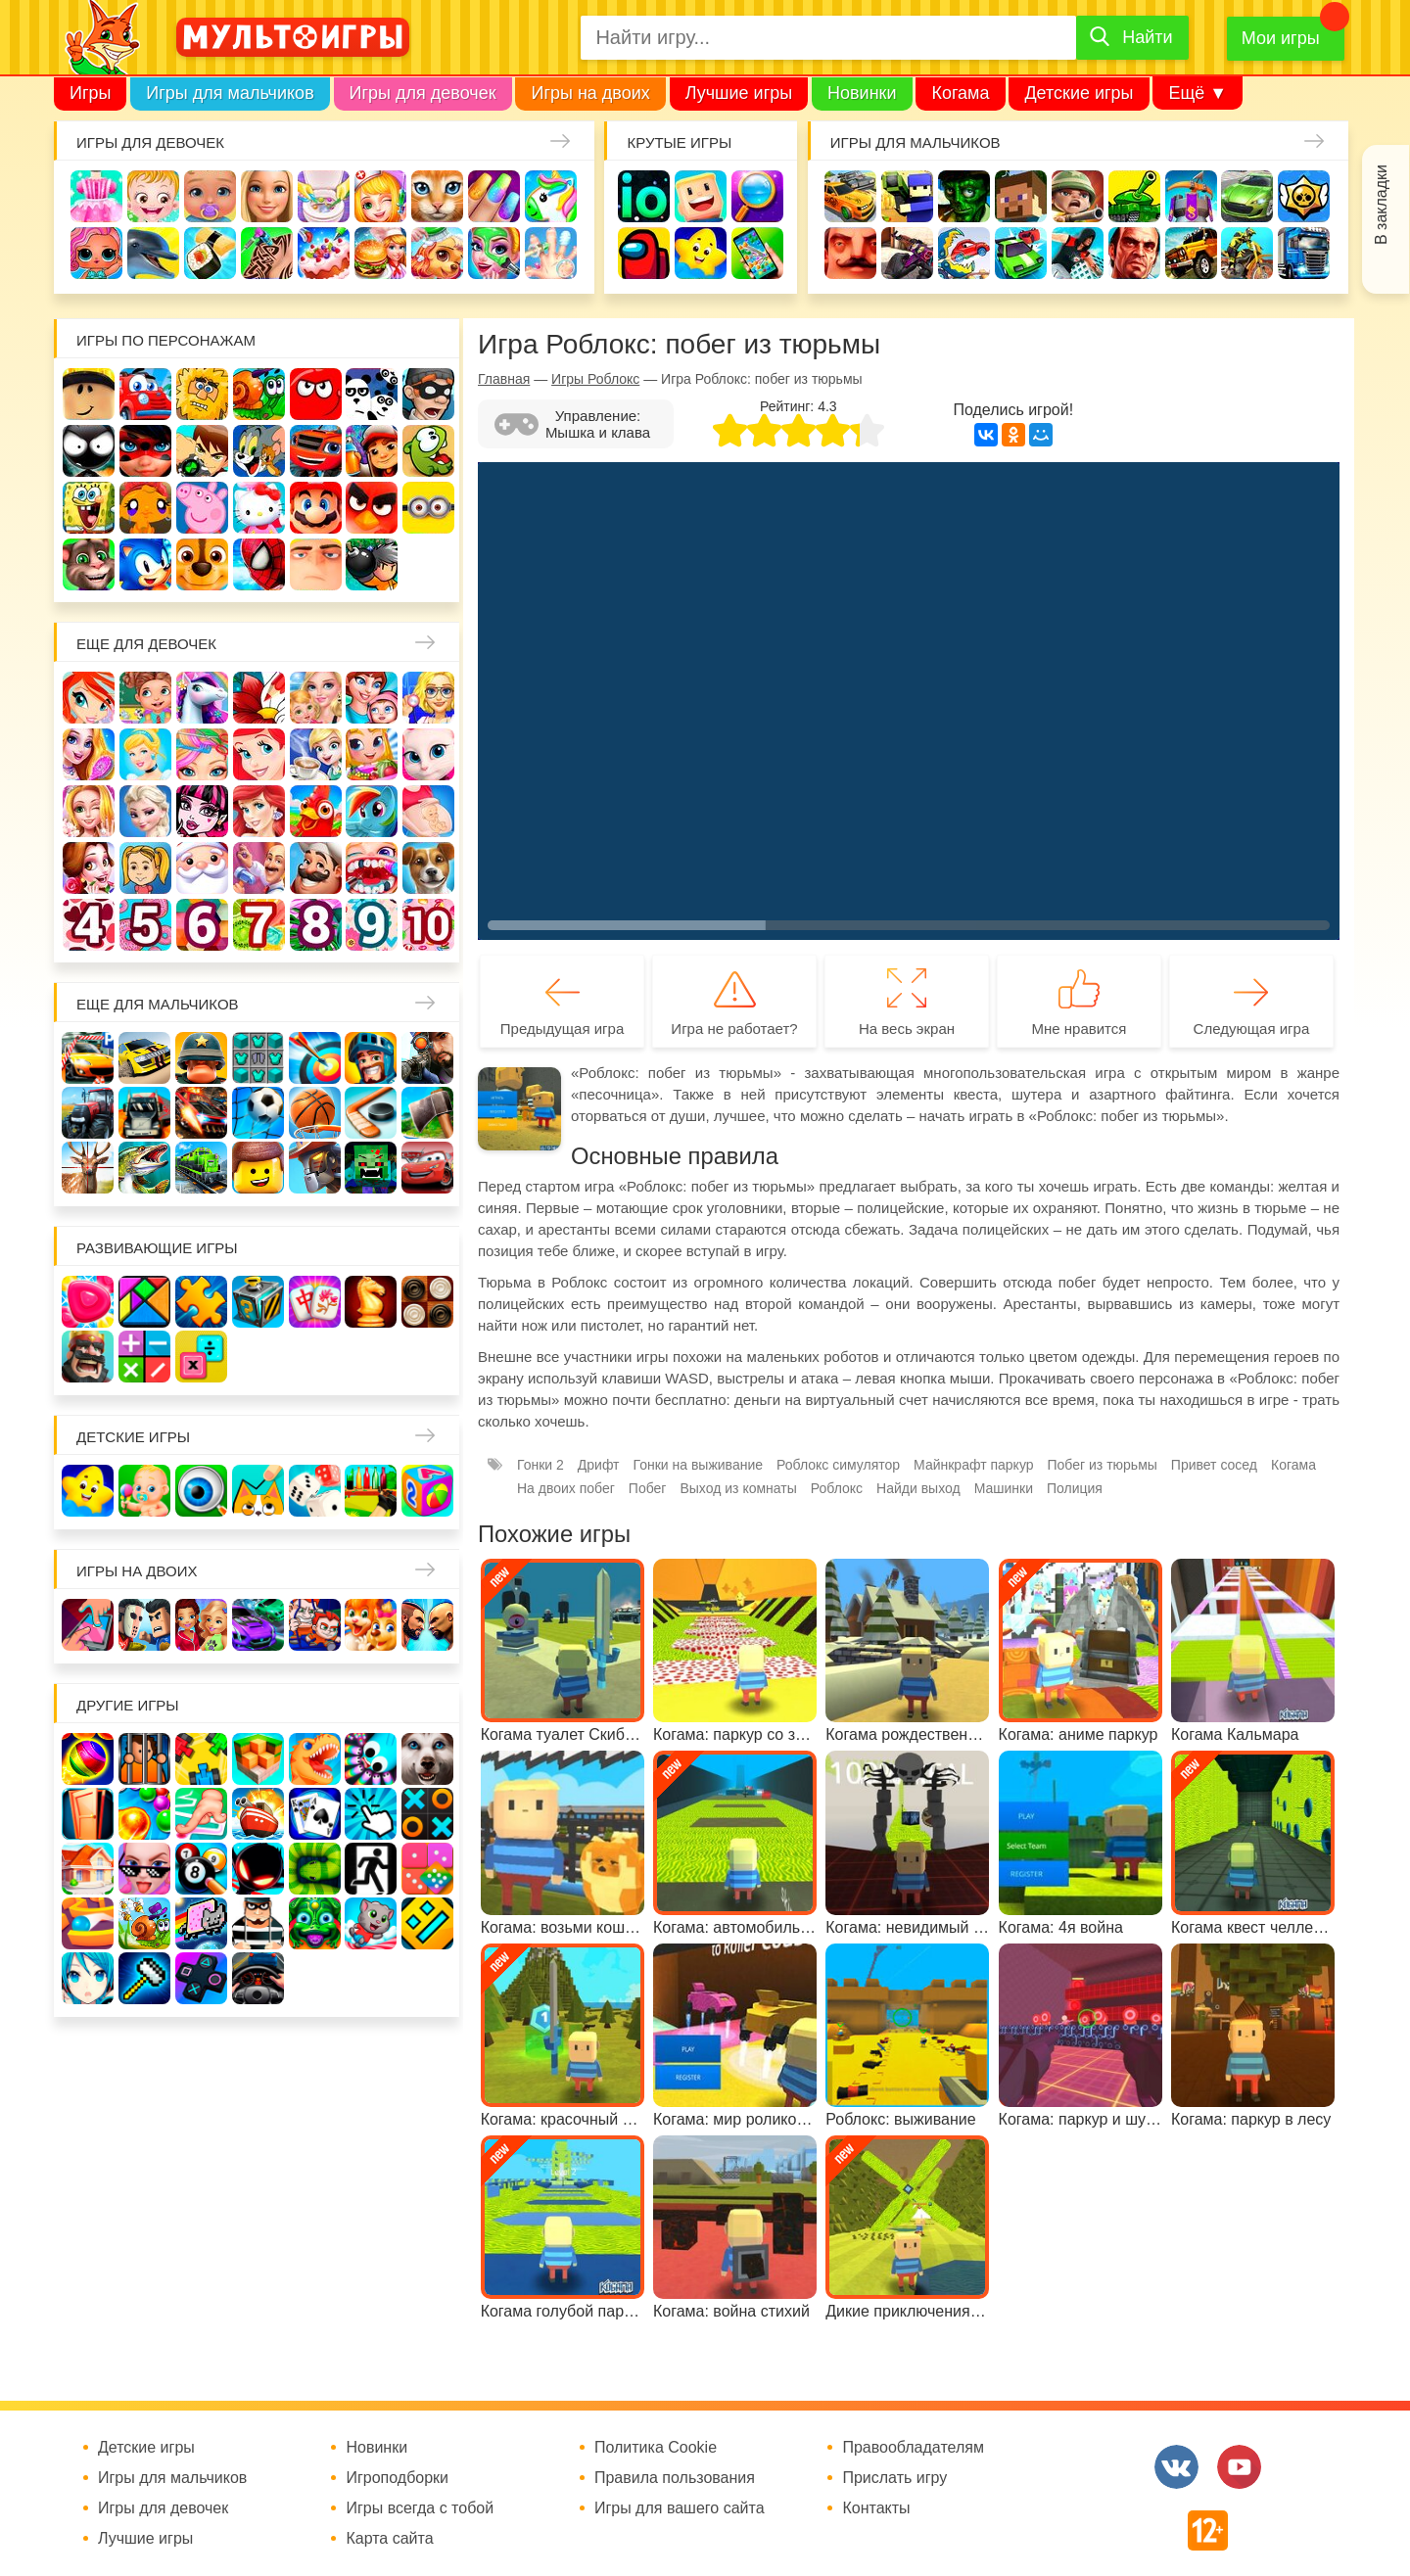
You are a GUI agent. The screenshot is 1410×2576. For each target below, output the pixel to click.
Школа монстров (202, 811)
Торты (324, 253)
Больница (428, 698)
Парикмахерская (202, 754)
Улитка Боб (259, 394)
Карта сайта (389, 2539)
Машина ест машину (964, 253)
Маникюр (494, 196)
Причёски (89, 754)
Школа (145, 698)
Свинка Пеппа (202, 508)
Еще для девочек (146, 643)
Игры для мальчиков (229, 93)
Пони (372, 811)
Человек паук (259, 564)
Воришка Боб (428, 394)
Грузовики (1304, 253)
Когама (960, 93)
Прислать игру (894, 2478)
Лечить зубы (372, 868)
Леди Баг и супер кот (145, 451)
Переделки (259, 868)
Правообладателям (913, 2448)
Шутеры (907, 253)
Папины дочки (145, 868)
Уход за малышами (210, 196)
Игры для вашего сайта (679, 2508)
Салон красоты (494, 253)
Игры (90, 93)
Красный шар (316, 394)
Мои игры (1281, 38)
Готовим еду (380, 253)
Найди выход (918, 1488)
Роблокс (89, 394)
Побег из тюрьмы (1102, 1465)
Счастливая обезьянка (145, 508)
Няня (316, 698)
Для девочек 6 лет (202, 925)
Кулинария (210, 253)
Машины (1247, 196)
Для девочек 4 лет (89, 925)
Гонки (850, 196)
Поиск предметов (757, 196)
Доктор (380, 196)
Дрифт (599, 1465)
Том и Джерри (259, 451)
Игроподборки (397, 2478)
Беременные (428, 811)
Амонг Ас (644, 253)
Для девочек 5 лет (145, 925)
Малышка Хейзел (153, 196)
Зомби (964, 196)
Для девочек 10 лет (428, 925)
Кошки (437, 196)
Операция (551, 253)
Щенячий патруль (202, 564)
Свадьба (89, 811)
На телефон (757, 253)
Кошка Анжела (428, 754)
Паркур (1078, 253)
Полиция (1075, 1488)
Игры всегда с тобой (420, 2508)
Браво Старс (1304, 196)
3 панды (372, 394)
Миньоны (428, 508)
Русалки (259, 811)
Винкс (89, 698)
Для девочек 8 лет (316, 925)
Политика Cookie (655, 2448)
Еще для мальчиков (157, 1004)
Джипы (1191, 253)
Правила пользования (674, 2478)
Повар (316, 868)
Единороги (551, 196)
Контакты (876, 2508)
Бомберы (372, 564)
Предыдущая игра (562, 1028)
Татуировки (267, 253)
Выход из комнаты (738, 1488)
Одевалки (96, 196)
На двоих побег (566, 1488)
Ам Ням (428, 451)
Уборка (324, 196)
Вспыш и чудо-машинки (316, 451)
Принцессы (145, 754)
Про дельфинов (153, 253)
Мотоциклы (1247, 253)
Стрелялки (907, 196)
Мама (372, 698)
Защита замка (1191, 196)
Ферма (316, 811)
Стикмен (89, 451)
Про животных (428, 868)
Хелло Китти (259, 508)
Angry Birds (372, 508)
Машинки (1021, 253)
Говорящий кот (89, 564)
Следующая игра (1252, 1028)
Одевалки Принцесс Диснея (89, 868)
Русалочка (259, 754)
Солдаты (1078, 196)
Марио (316, 508)
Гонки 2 (540, 1465)
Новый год (202, 868)
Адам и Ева (202, 394)
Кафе (316, 754)
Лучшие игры (738, 93)
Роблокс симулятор (838, 1465)
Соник (145, 564)
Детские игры (1078, 93)
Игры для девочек (423, 93)
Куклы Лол (96, 253)
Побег (648, 1488)
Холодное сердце (145, 811)
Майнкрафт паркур (973, 1465)
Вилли (145, 394)
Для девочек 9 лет (372, 925)
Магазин (372, 754)
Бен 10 (202, 451)
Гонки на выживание (699, 1465)
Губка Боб (89, 508)
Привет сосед (850, 253)
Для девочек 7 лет (259, 925)
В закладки (1381, 204)
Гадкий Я (316, 564)
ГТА (1134, 253)
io (644, 196)
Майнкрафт (1021, 196)
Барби (267, 196)
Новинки (862, 93)
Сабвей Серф (372, 451)
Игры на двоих (590, 93)
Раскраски (259, 698)
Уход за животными (437, 253)
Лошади (202, 698)
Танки (1134, 196)
